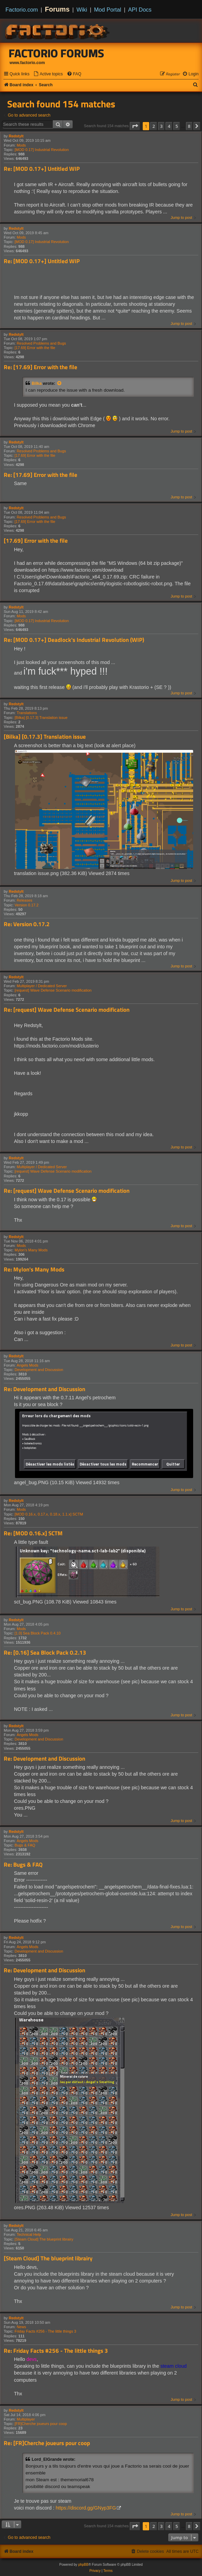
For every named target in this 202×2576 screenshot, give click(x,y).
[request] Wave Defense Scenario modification (53, 990)
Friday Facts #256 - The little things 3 (45, 2331)
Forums (57, 9)
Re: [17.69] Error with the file (40, 367)
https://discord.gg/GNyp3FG (86, 2508)
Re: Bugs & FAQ (23, 1864)
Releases (24, 900)
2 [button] (153, 126)
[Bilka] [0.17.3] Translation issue (41, 717)
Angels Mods (27, 1365)
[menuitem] (48, 74)
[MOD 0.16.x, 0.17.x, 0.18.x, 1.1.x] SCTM (49, 1514)
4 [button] (169, 126)
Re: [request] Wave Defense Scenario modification (66, 1009)
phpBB (83, 2564)
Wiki (82, 9)
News (21, 2327)
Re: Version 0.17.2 (27, 924)
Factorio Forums (56, 53)
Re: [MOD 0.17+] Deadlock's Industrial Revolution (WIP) (74, 640)
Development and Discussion (39, 1370)
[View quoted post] (60, 383)
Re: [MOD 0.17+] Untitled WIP (42, 168)
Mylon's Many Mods (31, 1250)
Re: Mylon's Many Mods (34, 1269)
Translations (27, 713)
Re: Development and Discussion (44, 1389)
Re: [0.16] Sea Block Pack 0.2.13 (45, 1652)
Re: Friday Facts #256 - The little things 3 (56, 2350)
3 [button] (161, 126)
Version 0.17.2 (26, 905)
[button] (135, 126)
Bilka (37, 383)
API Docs (140, 9)
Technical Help (29, 2234)
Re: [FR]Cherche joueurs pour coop (47, 2443)
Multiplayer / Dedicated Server (42, 986)
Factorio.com (21, 9)
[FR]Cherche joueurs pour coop (41, 2424)
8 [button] (189, 126)
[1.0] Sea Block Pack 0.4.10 (38, 1633)
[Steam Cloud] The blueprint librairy (44, 2239)
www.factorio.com (27, 62)
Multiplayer (26, 2419)
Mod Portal (107, 9)
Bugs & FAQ (25, 1845)
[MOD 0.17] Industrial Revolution (42, 150)
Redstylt (16, 136)
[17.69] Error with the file (35, 348)
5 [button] (176, 126)
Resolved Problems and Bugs (41, 343)
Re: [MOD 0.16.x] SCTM (33, 1533)
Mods (21, 145)
